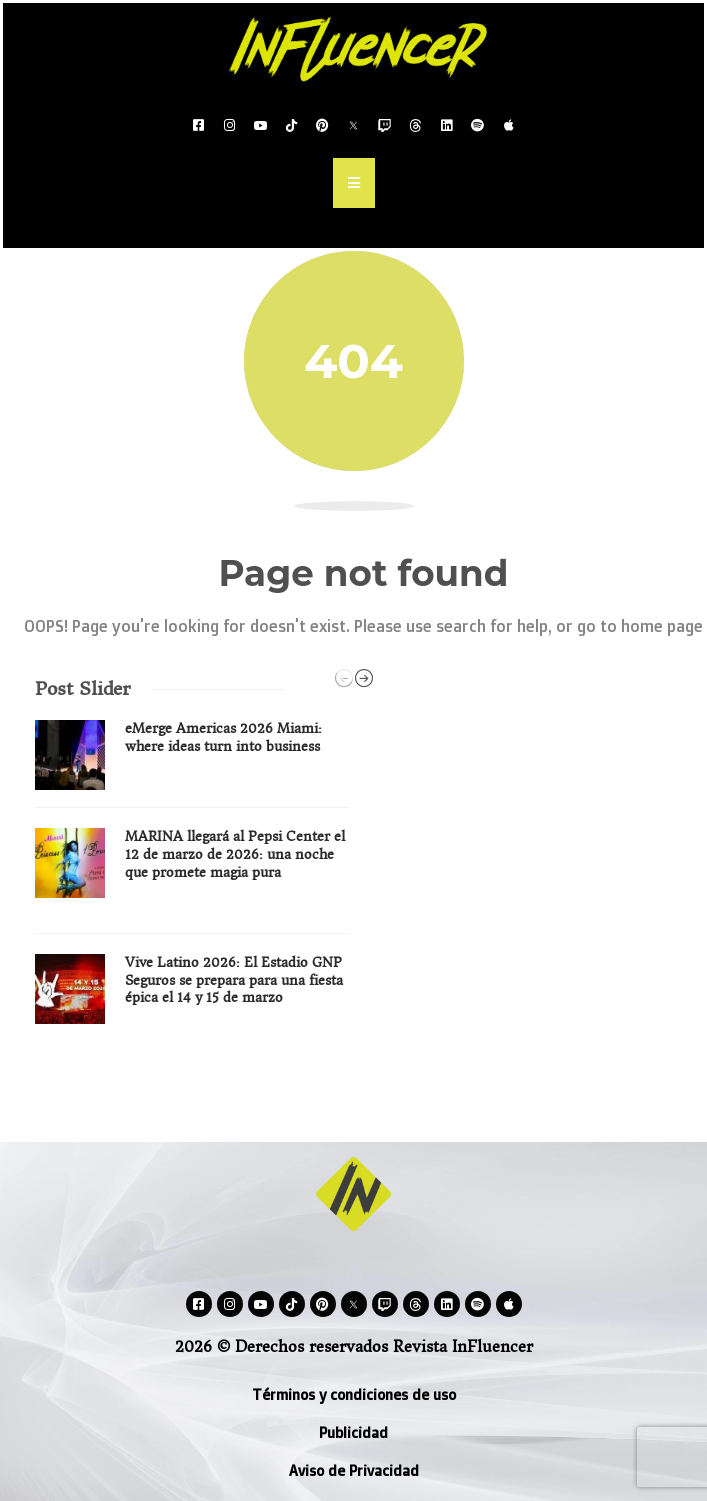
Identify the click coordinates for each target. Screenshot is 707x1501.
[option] (192, 879)
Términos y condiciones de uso (354, 1394)
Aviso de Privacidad (354, 1470)
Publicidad (353, 1432)
